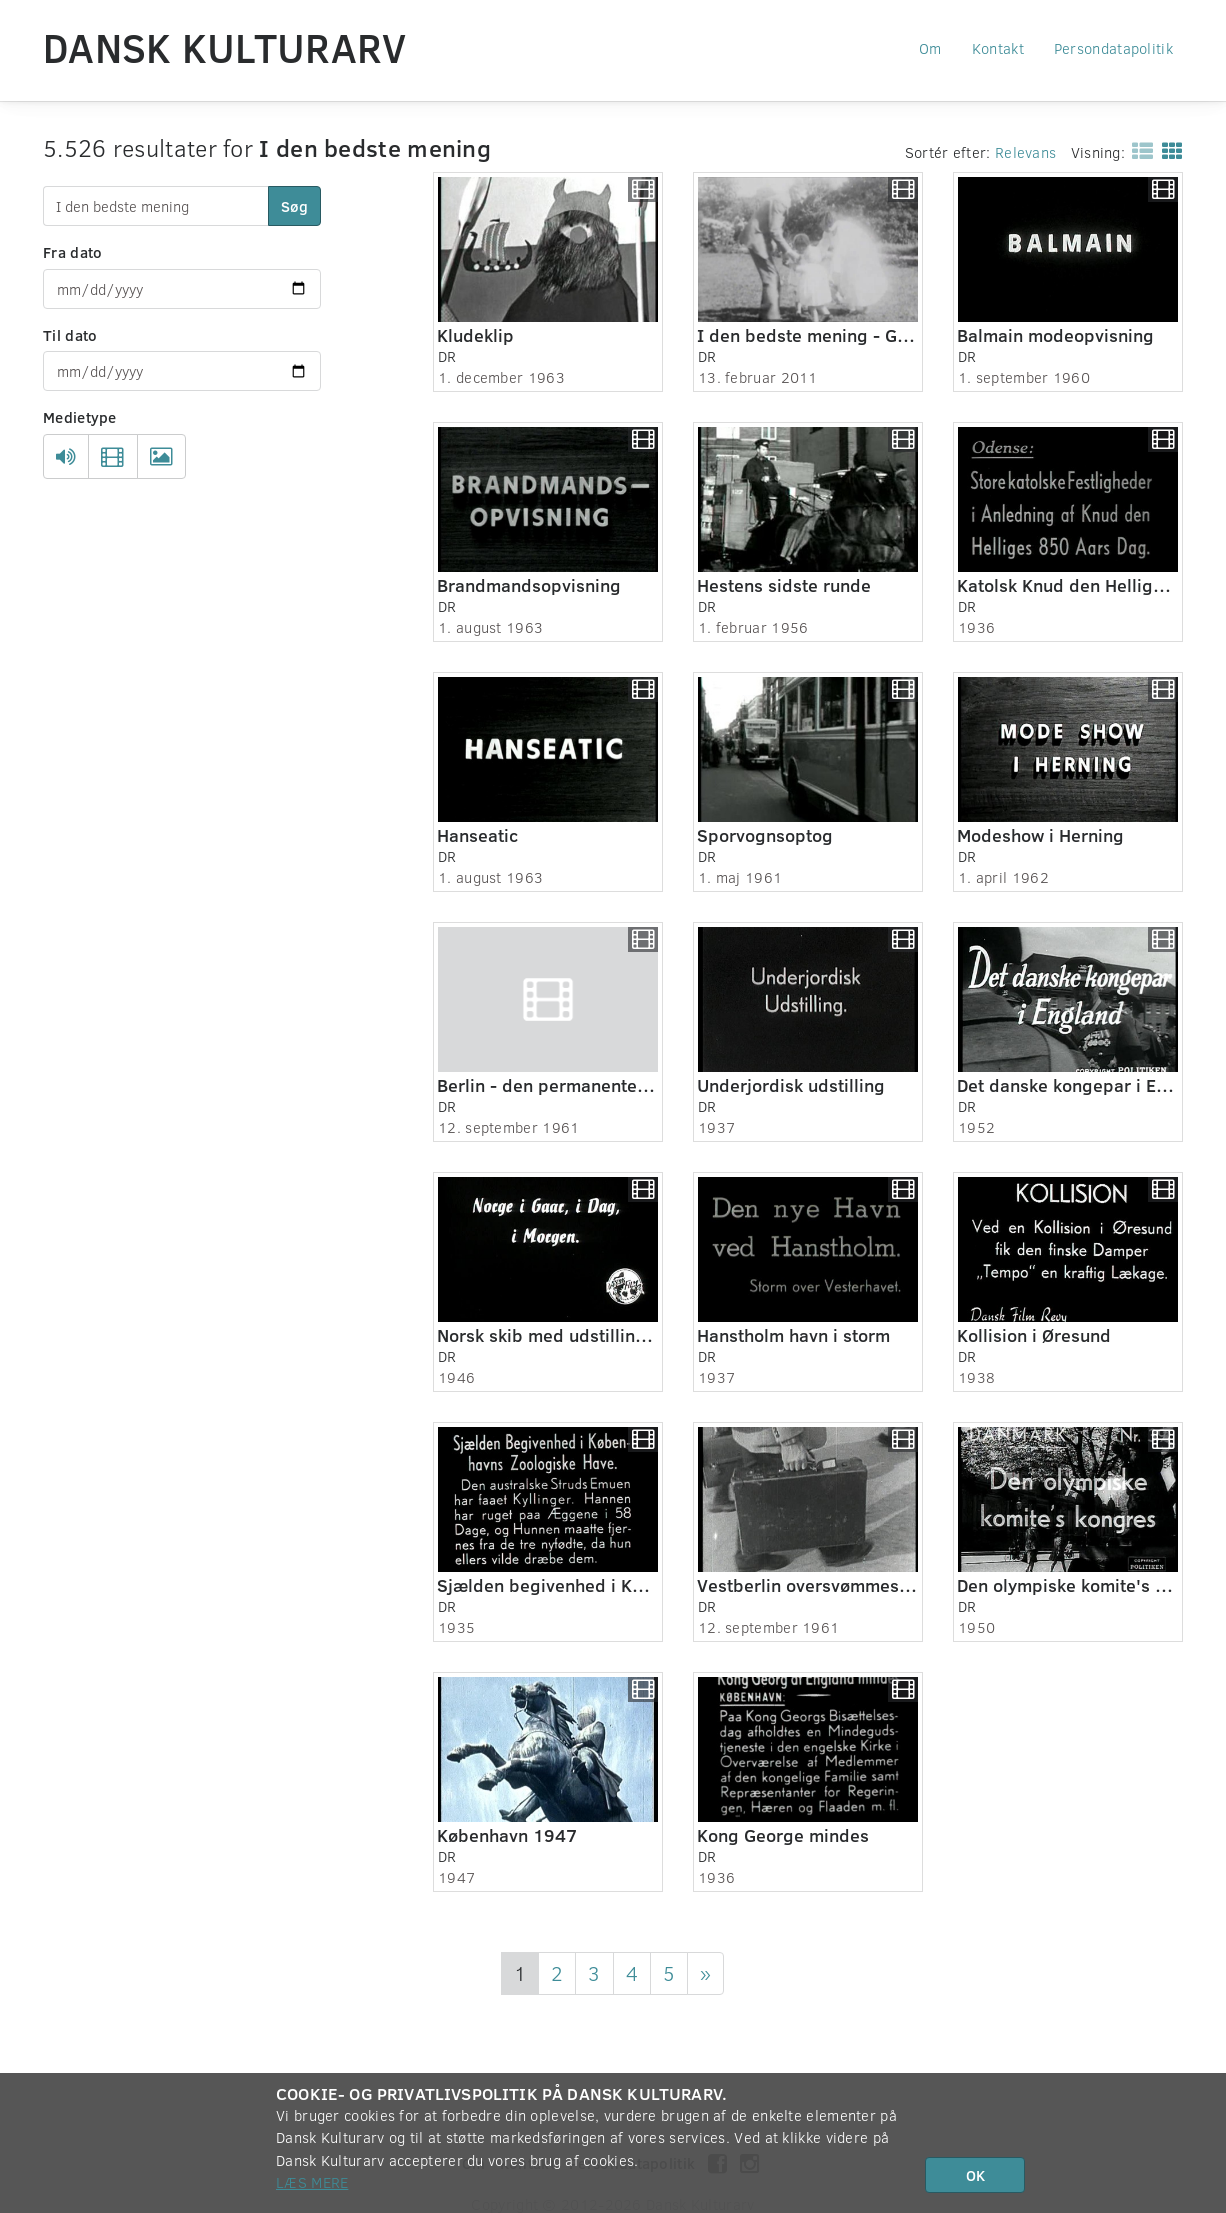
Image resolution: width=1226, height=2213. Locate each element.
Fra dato (72, 252)
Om (930, 48)
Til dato (70, 335)
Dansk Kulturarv (225, 47)
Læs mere (312, 2182)
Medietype (80, 417)
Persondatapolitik (1113, 48)
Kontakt (998, 48)
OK (975, 2175)
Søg (294, 206)
